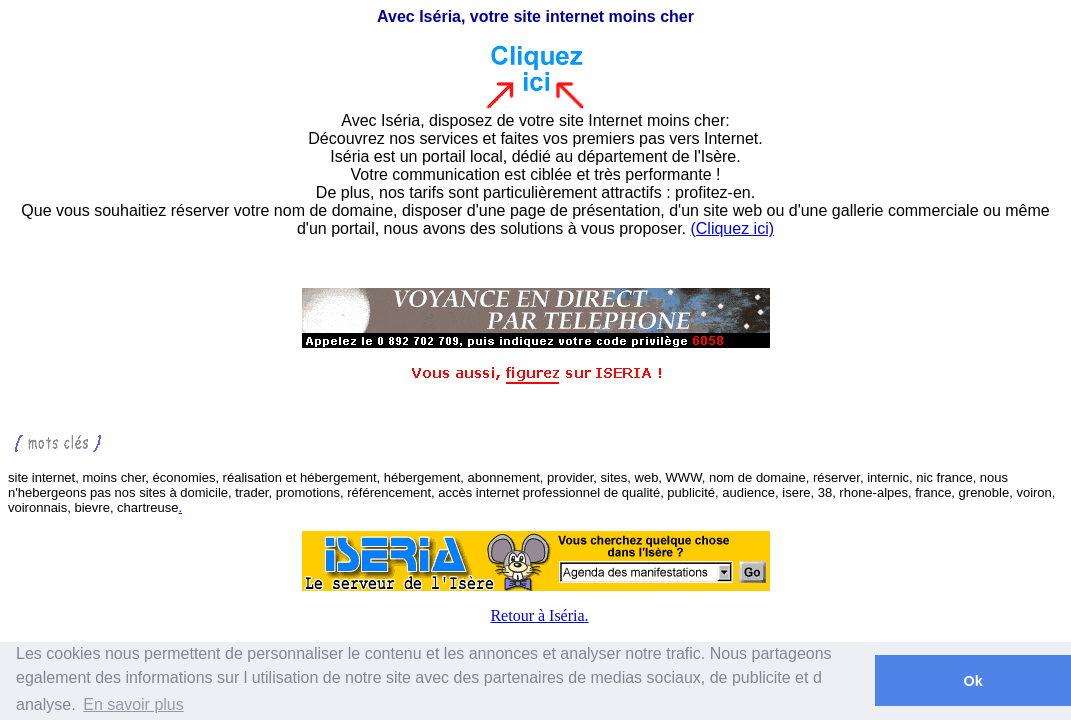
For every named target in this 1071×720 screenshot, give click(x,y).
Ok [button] (972, 681)
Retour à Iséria (537, 615)
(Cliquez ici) (732, 228)
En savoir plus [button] (133, 704)
